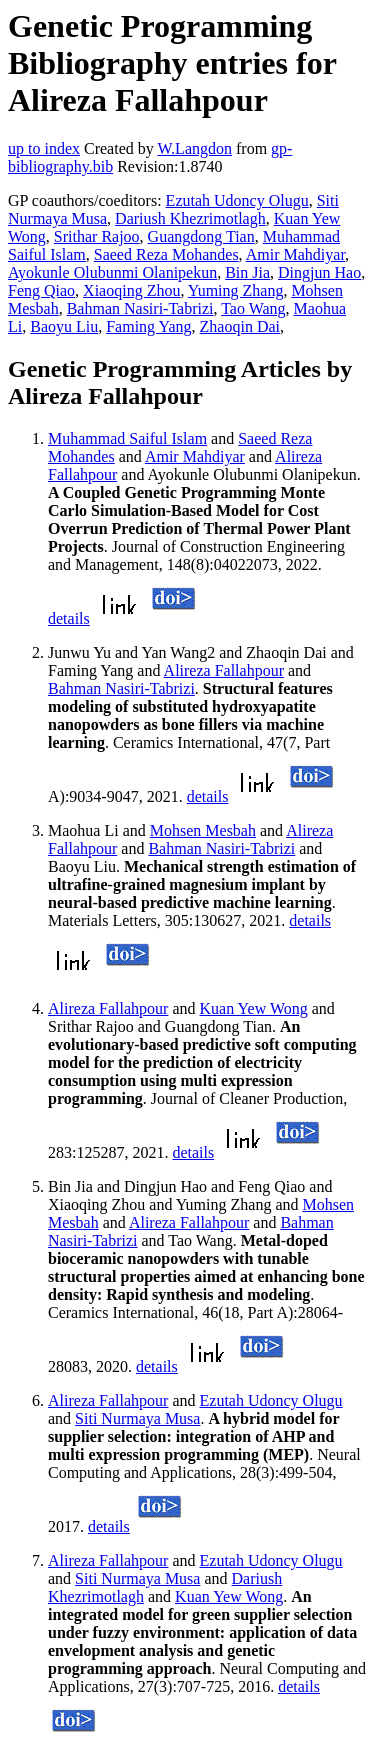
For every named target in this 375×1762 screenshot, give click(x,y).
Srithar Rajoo (97, 236)
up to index (44, 148)
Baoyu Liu (64, 326)
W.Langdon (194, 148)
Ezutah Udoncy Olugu (237, 200)
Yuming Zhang (236, 290)
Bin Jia (247, 272)
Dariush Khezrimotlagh (190, 218)
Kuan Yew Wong (254, 1008)
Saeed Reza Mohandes (166, 254)
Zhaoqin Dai (240, 326)
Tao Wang (253, 308)
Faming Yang (148, 326)
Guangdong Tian (201, 236)
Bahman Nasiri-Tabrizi (140, 308)
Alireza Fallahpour (224, 670)
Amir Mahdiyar (295, 254)
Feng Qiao (41, 290)
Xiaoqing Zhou (131, 290)
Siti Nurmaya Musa (137, 1418)
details (69, 618)
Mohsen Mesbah (203, 830)
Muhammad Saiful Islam (127, 438)
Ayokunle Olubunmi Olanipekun (112, 272)
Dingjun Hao (319, 272)
